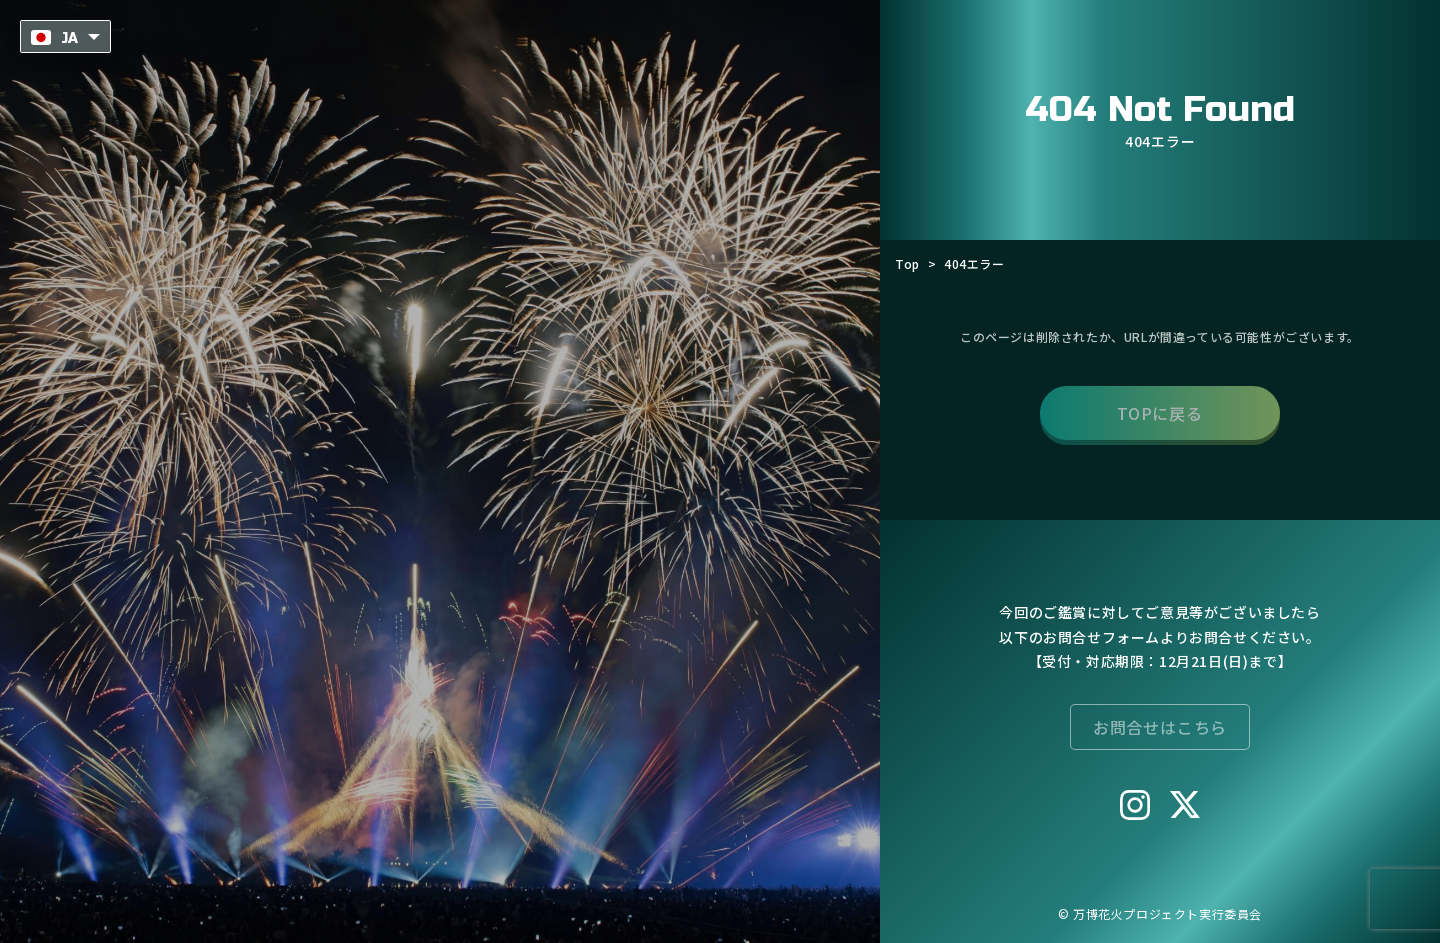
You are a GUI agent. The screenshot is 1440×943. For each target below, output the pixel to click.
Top (907, 263)
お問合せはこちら (1160, 726)
